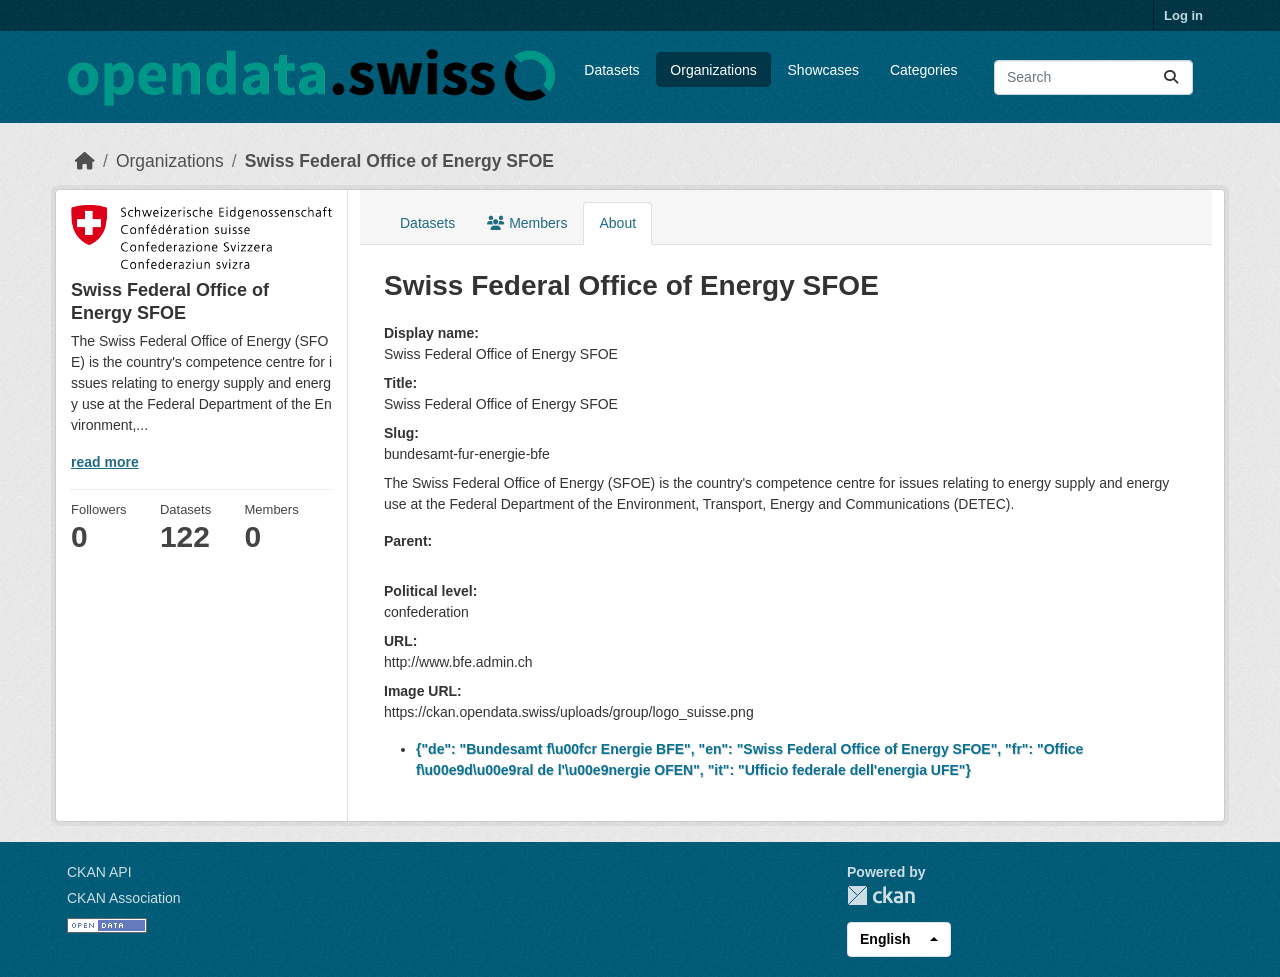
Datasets (611, 70)
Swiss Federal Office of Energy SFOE (399, 161)
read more (105, 462)
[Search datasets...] (1093, 77)
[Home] (85, 161)
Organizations (713, 70)
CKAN (881, 895)
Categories (924, 70)
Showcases (824, 70)
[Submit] (1171, 77)
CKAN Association (124, 898)
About (617, 223)
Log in (1183, 15)
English (885, 939)
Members (527, 223)
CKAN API (99, 872)
